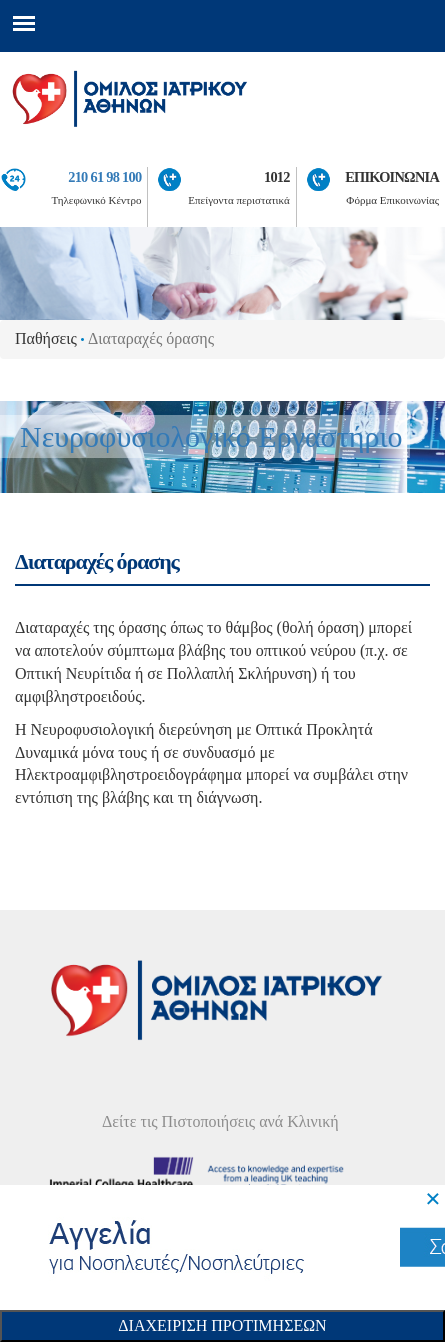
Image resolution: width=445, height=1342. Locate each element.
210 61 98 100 (104, 177)
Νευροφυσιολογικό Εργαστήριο (211, 436)
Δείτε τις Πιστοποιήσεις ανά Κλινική (220, 1121)
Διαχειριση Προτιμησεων (222, 1325)
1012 (277, 177)
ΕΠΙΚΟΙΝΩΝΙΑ (392, 177)
